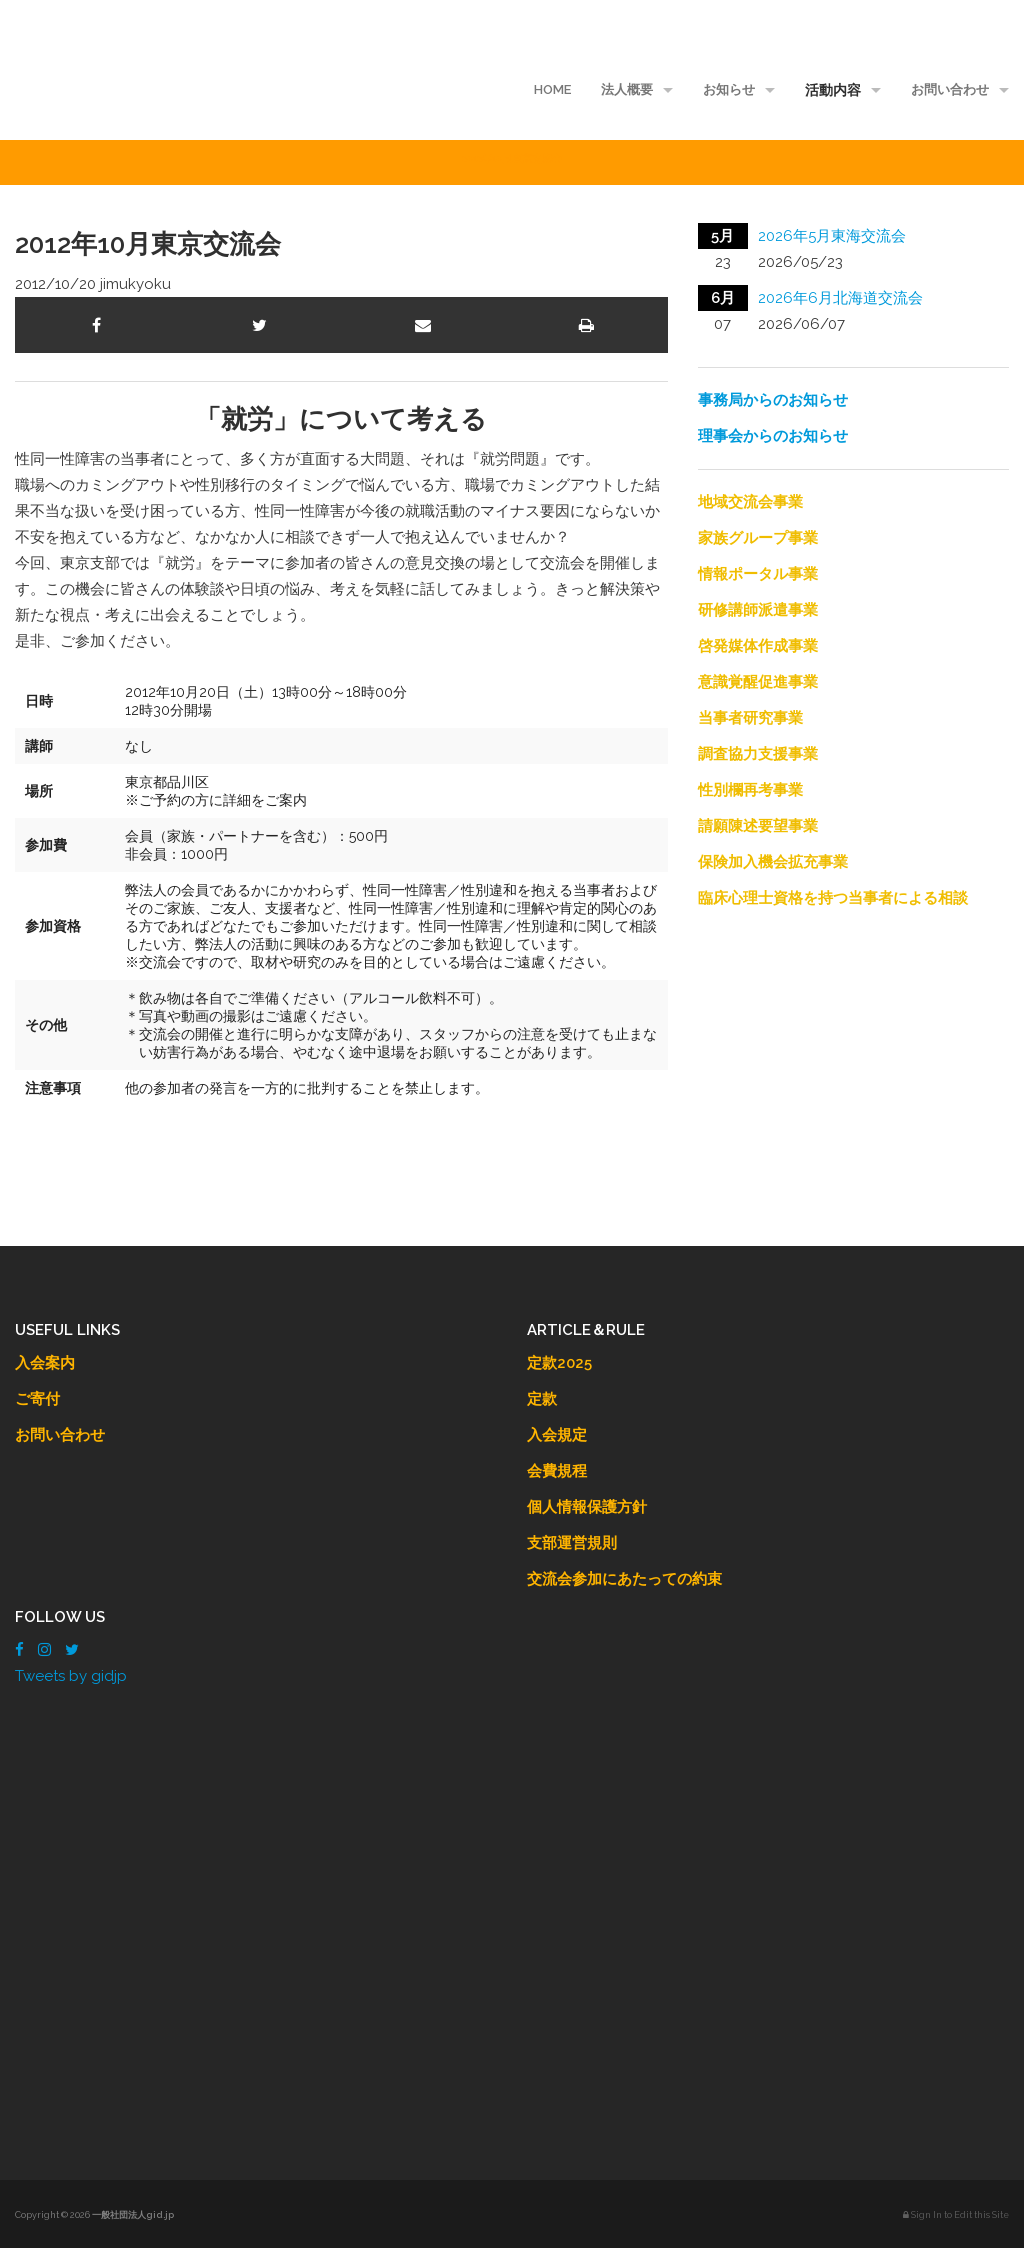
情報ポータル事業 (758, 574)
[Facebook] (19, 1650)
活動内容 (833, 90)
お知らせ (729, 89)
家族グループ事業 (758, 538)
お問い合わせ (950, 89)
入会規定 (557, 1435)
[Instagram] (44, 1650)
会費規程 (557, 1471)
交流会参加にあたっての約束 (624, 1579)
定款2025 (559, 1363)
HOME (552, 89)
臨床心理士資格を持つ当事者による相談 (833, 898)
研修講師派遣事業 (758, 610)
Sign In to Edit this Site (956, 2215)
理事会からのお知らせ (773, 436)
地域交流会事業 (750, 502)
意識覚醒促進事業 (758, 682)
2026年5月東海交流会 (832, 236)
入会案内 (45, 1363)
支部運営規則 (572, 1543)
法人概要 (627, 89)
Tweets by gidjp (71, 1676)
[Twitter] (72, 1650)
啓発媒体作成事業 (758, 646)
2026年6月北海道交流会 (840, 298)
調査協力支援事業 (758, 754)
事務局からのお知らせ (773, 400)
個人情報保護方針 (587, 1507)
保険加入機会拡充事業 (773, 862)
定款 (542, 1399)
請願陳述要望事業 (758, 826)
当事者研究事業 (750, 718)
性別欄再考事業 (750, 790)
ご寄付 (37, 1399)
